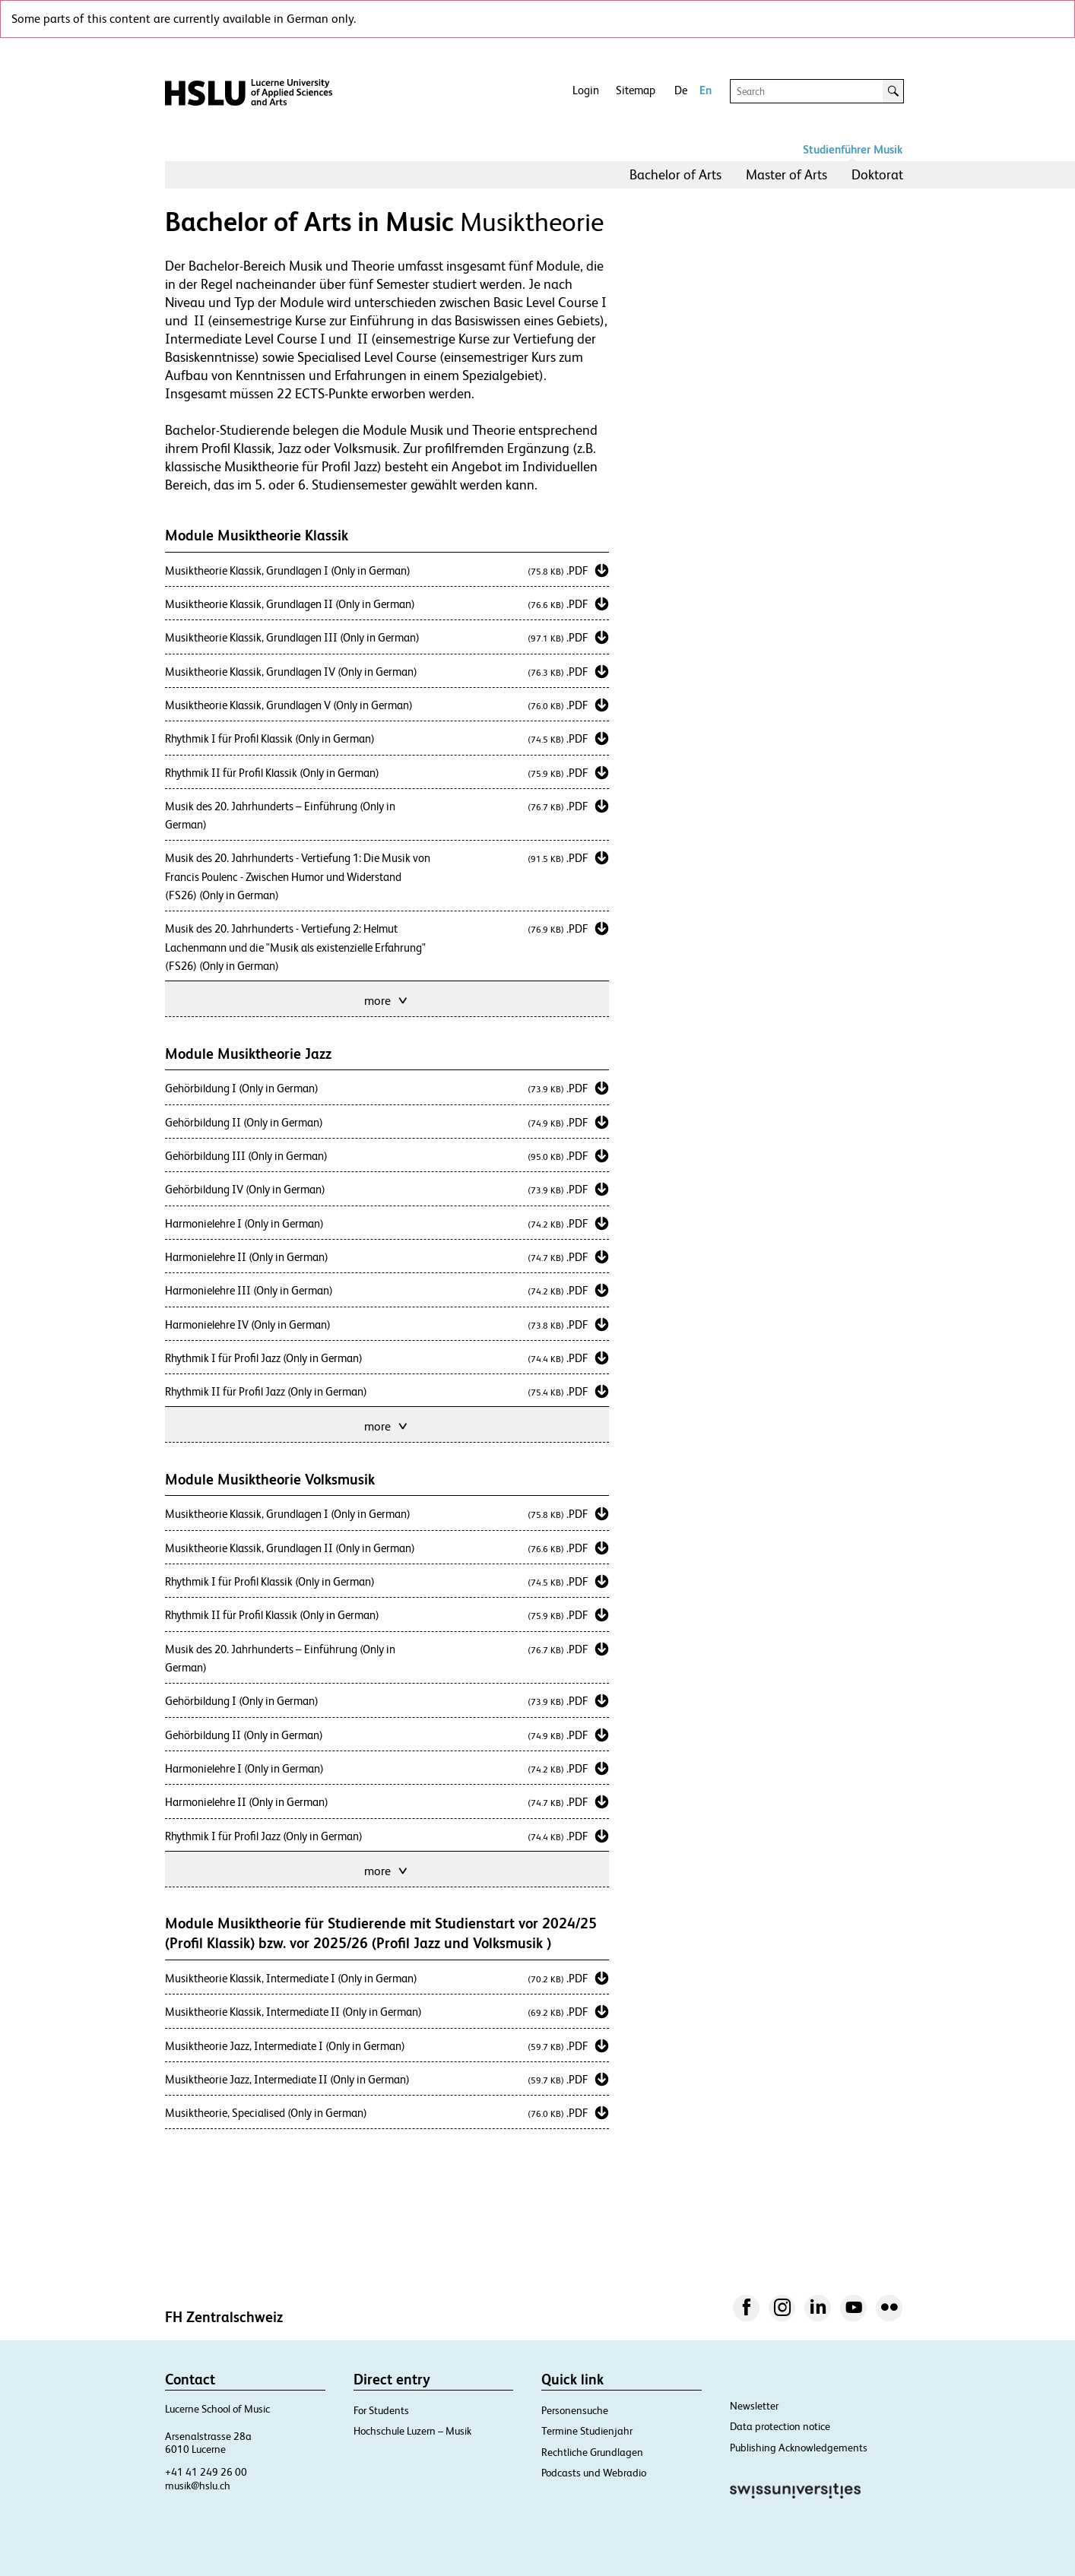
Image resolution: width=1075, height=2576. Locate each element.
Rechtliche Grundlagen (592, 2452)
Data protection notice (780, 2426)
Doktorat (877, 174)
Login (585, 90)
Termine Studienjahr (587, 2431)
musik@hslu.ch (197, 2485)
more (387, 999)
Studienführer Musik (852, 149)
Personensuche (574, 2410)
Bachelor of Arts (675, 174)
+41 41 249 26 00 (206, 2472)
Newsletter (754, 2406)
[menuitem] (675, 175)
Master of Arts (786, 174)
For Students (381, 2410)
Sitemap (635, 90)
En (705, 90)
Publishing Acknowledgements (798, 2447)
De (680, 90)
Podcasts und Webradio (593, 2473)
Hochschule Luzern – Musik (412, 2431)
